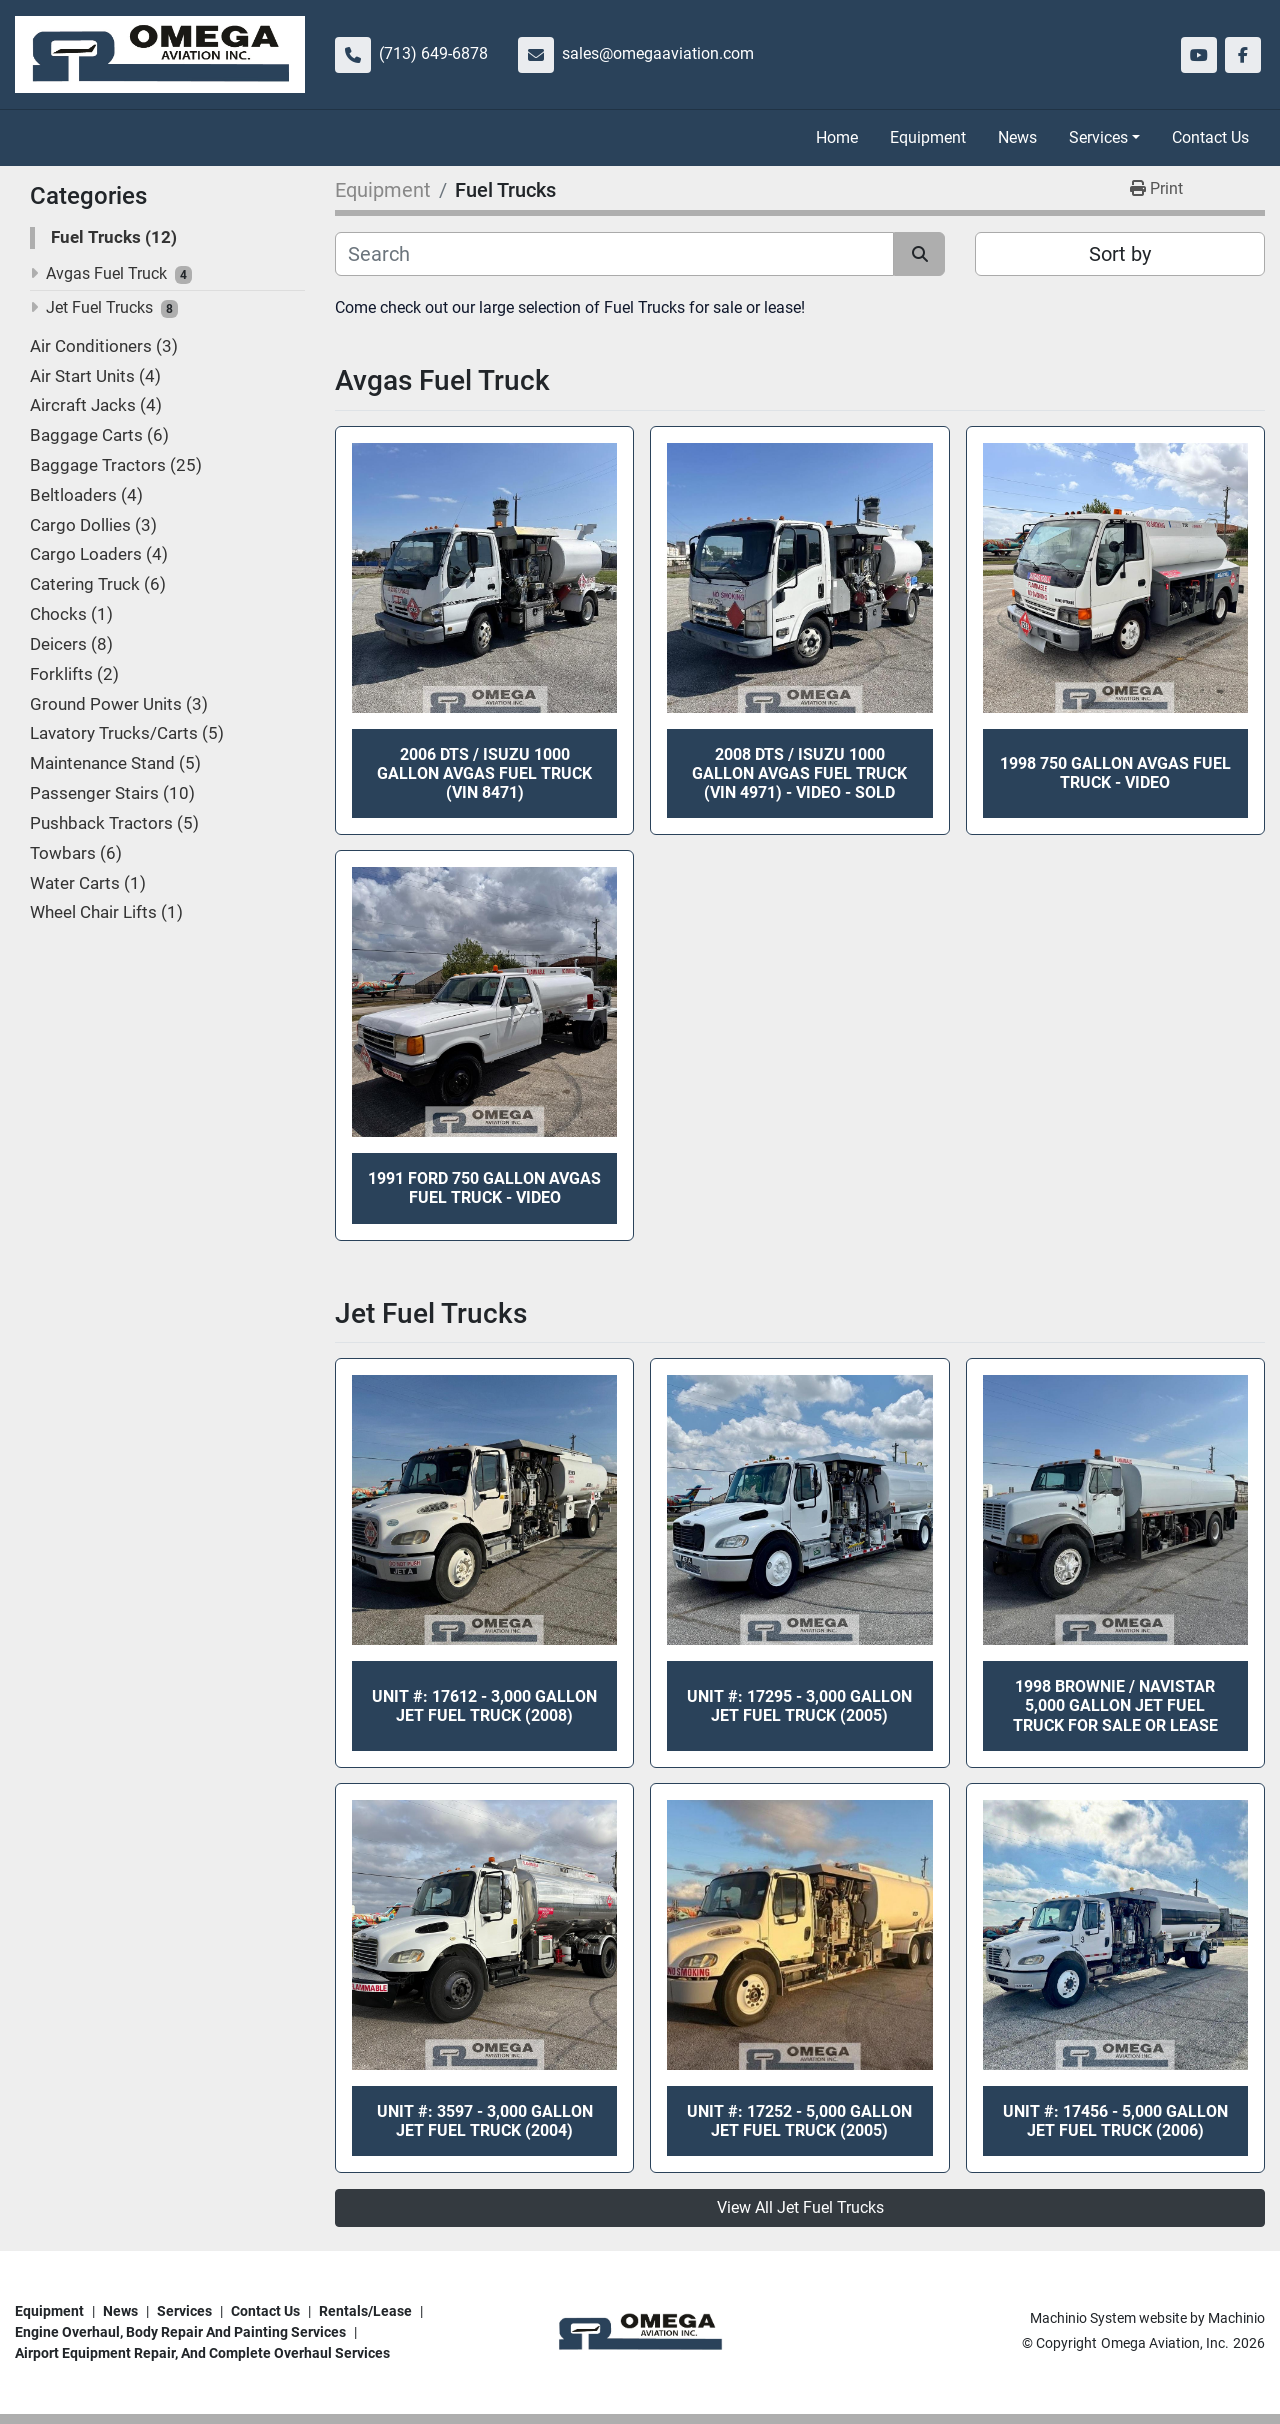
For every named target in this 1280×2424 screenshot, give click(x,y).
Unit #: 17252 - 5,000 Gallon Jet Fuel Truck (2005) (799, 2121)
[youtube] (1199, 55)
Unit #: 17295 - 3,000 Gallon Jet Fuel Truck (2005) (799, 1706)
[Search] (614, 254)
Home (837, 137)
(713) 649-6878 (433, 53)
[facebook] (1243, 55)
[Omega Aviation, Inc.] (639, 2331)
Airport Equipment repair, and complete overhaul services (202, 2353)
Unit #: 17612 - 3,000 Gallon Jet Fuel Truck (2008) (484, 1706)
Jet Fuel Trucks (99, 307)
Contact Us (1210, 137)
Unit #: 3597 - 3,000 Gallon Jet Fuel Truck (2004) (485, 2121)
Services (1098, 137)
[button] (1104, 138)
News (1017, 137)
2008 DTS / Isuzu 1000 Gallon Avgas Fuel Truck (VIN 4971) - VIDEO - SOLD (799, 773)
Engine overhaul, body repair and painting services (180, 2332)
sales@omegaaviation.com (658, 53)
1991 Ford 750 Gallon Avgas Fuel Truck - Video (484, 1188)
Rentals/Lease (365, 2311)
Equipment (928, 137)
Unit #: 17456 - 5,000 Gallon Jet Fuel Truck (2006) (1115, 2121)
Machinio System (1083, 2318)
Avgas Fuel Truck (106, 273)
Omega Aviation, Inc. (1165, 2343)
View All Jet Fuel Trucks (800, 2207)
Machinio (1236, 2318)
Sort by (1120, 254)
